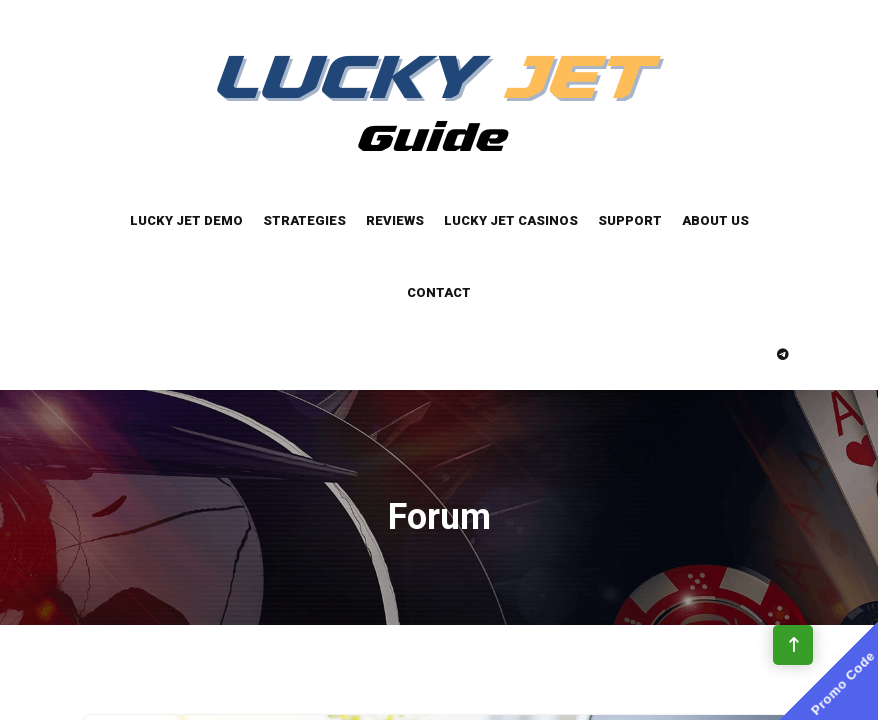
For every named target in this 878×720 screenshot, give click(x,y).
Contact (439, 292)
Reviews (395, 220)
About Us (715, 220)
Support (630, 220)
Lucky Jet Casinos (511, 220)
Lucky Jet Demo (186, 220)
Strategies (304, 220)
